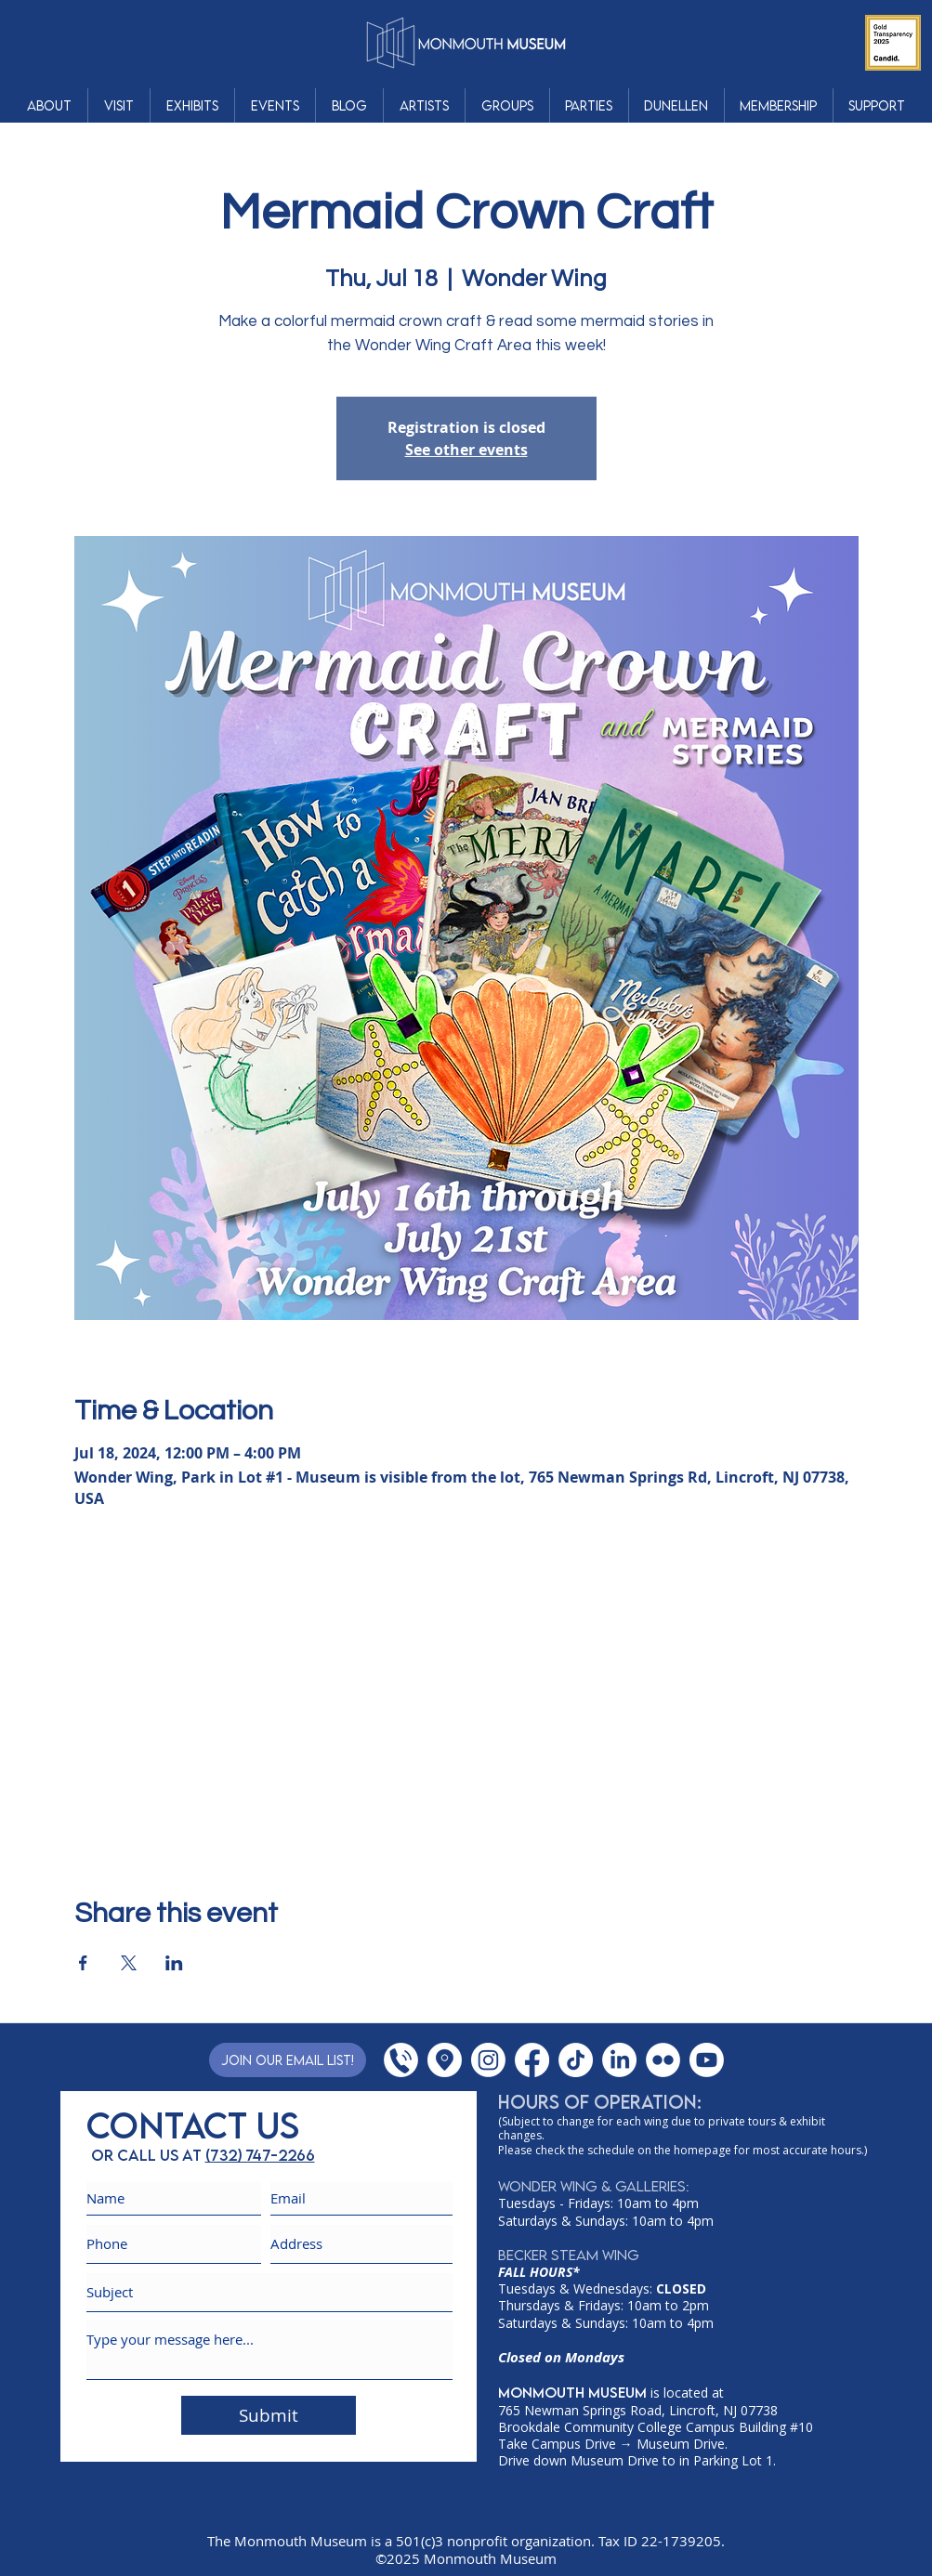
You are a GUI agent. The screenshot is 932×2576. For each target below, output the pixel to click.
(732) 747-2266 (260, 2155)
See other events (466, 449)
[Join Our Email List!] (287, 2060)
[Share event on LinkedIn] (174, 1962)
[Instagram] (488, 2060)
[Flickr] (663, 2060)
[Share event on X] (129, 1962)
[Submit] (268, 2415)
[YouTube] (706, 2060)
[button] (49, 105)
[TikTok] (575, 2060)
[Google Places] (444, 2060)
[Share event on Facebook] (83, 1962)
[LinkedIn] (619, 2060)
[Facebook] (532, 2060)
